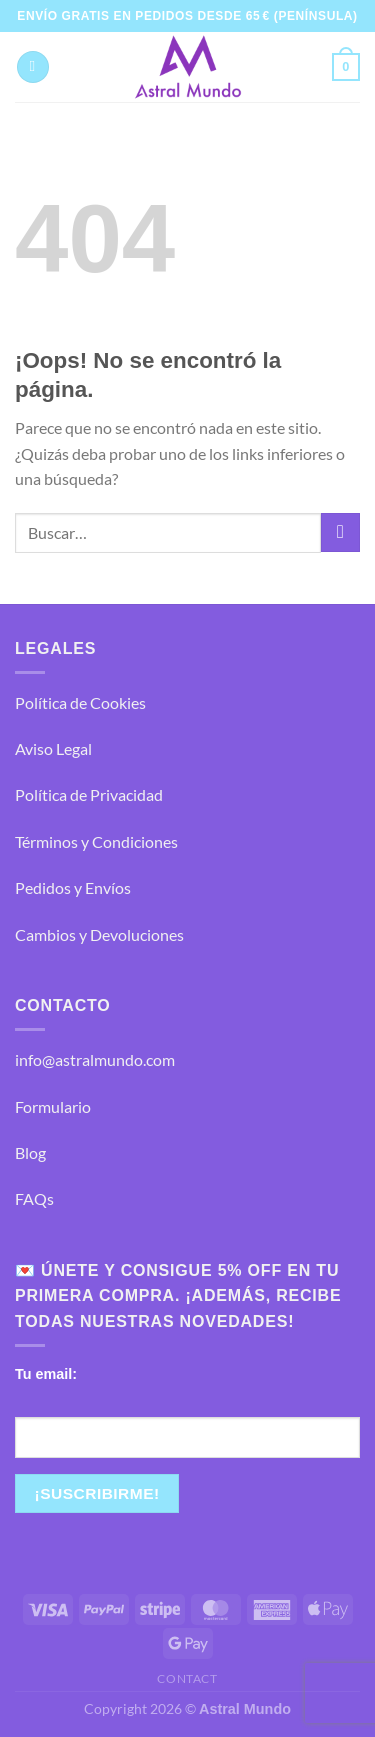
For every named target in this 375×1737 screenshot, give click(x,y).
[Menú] (33, 67)
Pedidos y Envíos (73, 887)
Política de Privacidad (89, 794)
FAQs (34, 1198)
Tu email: (46, 1374)
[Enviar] (340, 532)
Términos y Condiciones (96, 841)
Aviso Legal (53, 748)
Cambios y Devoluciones (99, 934)
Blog (30, 1152)
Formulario (53, 1106)
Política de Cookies (80, 702)
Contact (187, 1678)
